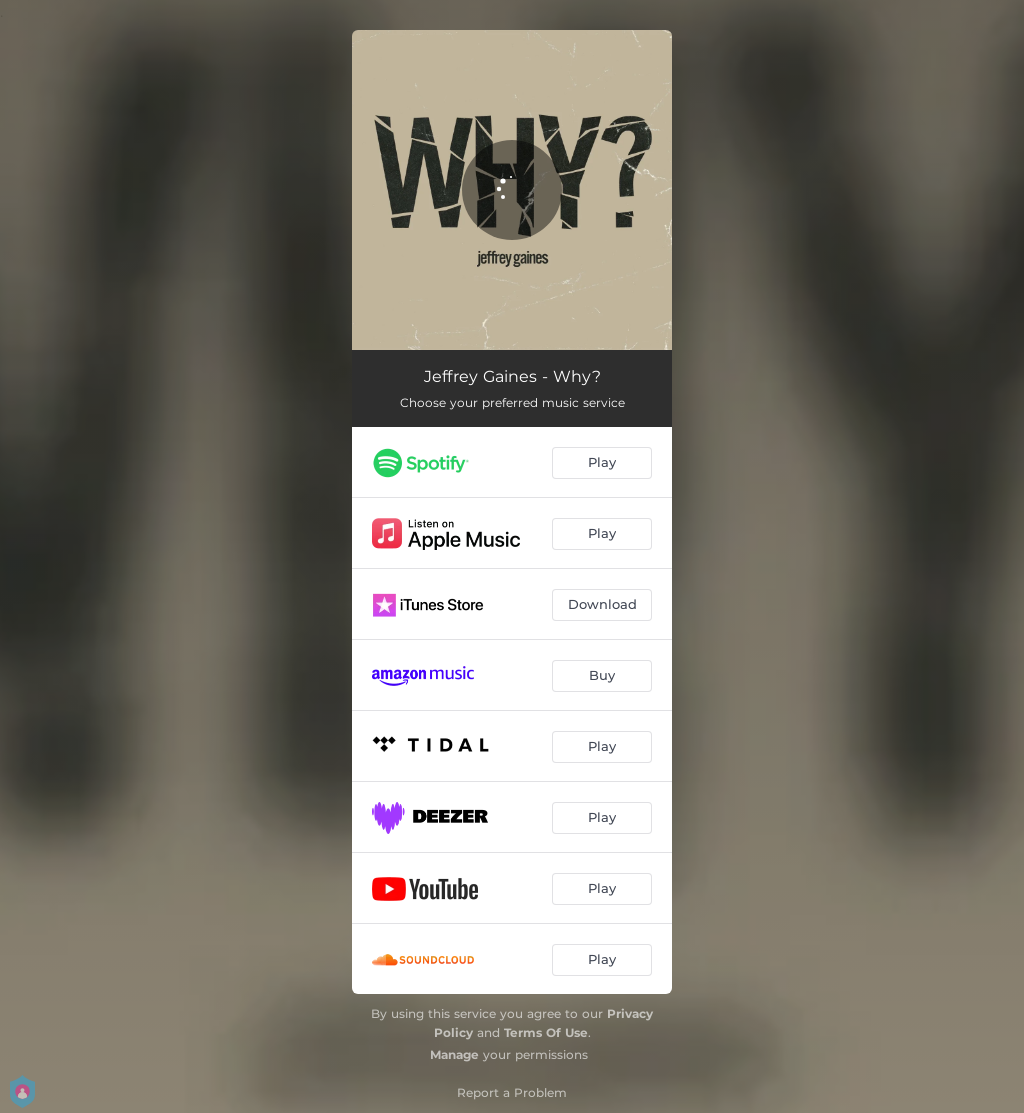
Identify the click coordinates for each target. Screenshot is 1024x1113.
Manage (454, 1054)
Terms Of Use (546, 1032)
